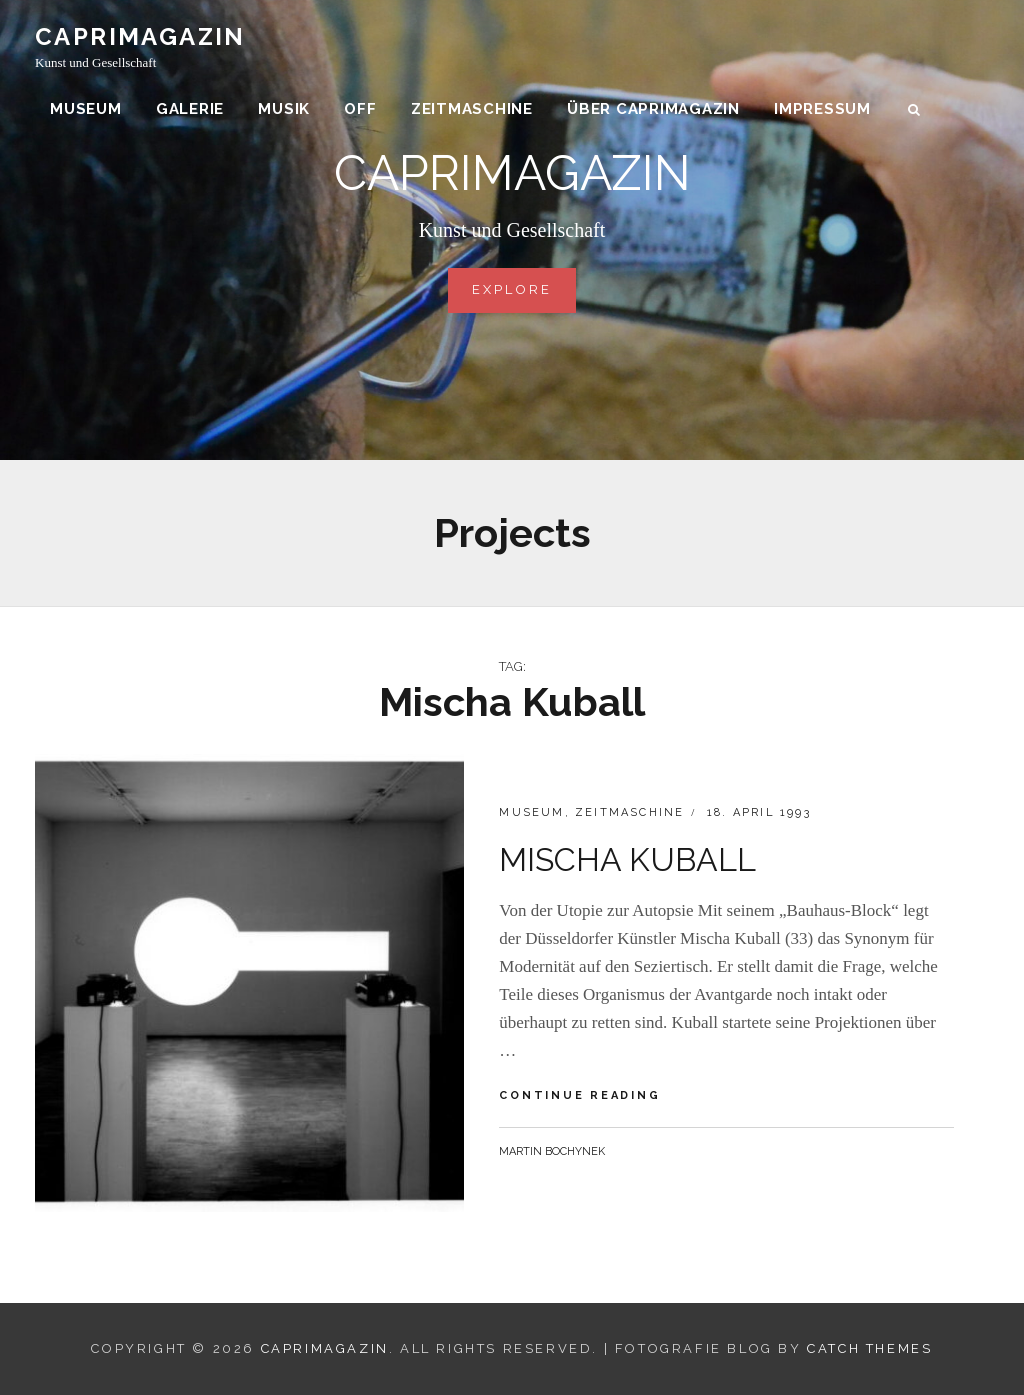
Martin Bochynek (552, 1151)
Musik (284, 110)
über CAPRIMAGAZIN (653, 110)
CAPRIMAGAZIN (140, 37)
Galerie (190, 110)
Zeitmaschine (472, 110)
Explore (524, 288)
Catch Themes (869, 1348)
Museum (86, 110)
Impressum (822, 110)
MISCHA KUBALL (627, 859)
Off (360, 110)
